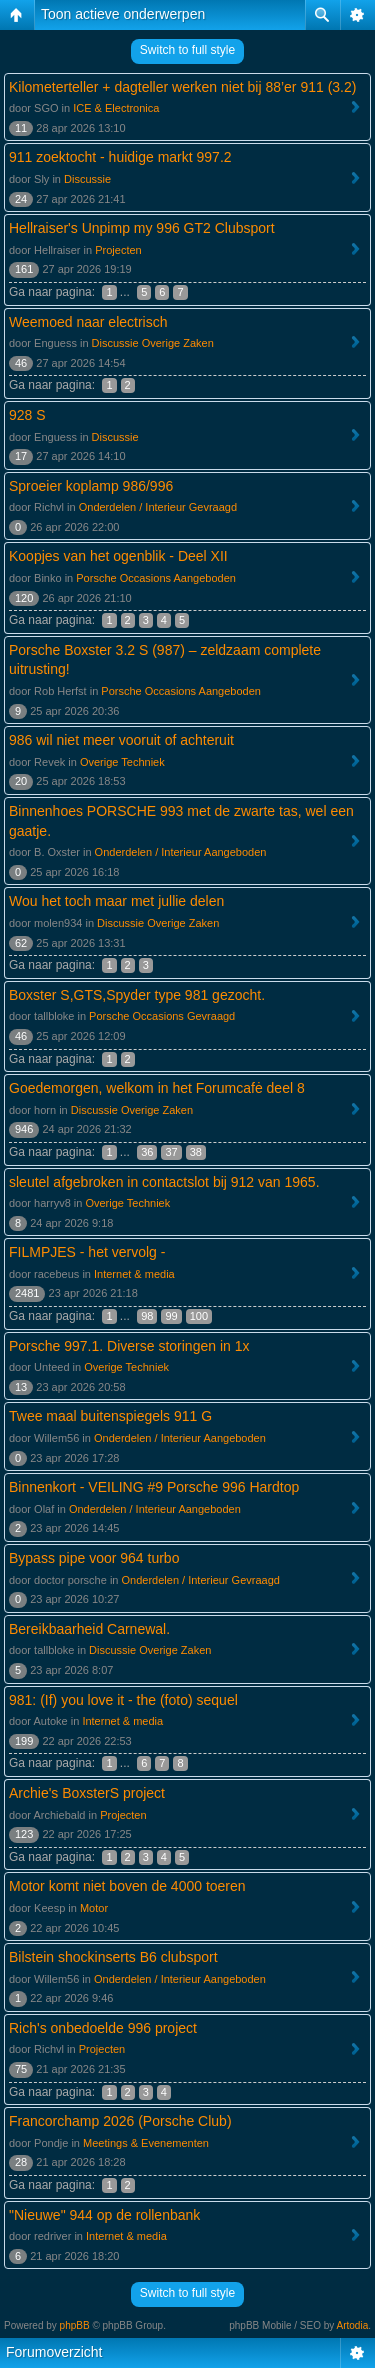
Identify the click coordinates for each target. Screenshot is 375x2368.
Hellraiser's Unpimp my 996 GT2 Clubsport (142, 228)
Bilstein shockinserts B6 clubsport (113, 1957)
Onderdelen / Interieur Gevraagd (158, 507)
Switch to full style (187, 50)
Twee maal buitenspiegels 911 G (110, 1416)
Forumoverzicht (54, 2352)
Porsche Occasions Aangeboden (156, 578)
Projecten (118, 250)
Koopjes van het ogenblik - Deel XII (118, 556)
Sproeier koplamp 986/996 (91, 486)
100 (199, 1316)
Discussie (87, 179)
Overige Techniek (122, 762)
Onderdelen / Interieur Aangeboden (181, 852)
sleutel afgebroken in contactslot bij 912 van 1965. (164, 1182)
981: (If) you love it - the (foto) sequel (123, 1700)
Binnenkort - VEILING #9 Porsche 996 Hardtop (154, 1487)
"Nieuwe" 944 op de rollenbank (104, 2215)
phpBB (75, 2325)
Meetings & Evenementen (146, 2143)
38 (196, 1152)
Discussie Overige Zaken (153, 343)
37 (171, 1152)
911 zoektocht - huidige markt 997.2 (120, 157)
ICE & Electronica (116, 108)
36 (147, 1152)
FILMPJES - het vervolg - (87, 1252)
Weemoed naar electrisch (88, 322)
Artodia (353, 2325)
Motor (94, 1908)
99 (171, 1316)
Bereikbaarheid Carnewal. (89, 1629)
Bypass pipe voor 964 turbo (94, 1558)
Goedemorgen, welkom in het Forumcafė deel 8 (157, 1088)
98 (147, 1316)
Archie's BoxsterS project (87, 1793)
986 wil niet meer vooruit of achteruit (121, 740)
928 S (27, 415)
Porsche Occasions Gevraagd (162, 1016)
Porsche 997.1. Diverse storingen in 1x (129, 1346)
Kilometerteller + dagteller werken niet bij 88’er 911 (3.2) (182, 87)
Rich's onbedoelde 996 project (103, 2028)
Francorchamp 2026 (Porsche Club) (120, 2121)
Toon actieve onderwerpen (123, 14)
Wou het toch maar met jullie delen (116, 901)
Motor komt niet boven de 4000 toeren (127, 1886)
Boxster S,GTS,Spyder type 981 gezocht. (137, 995)
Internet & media (134, 1274)
